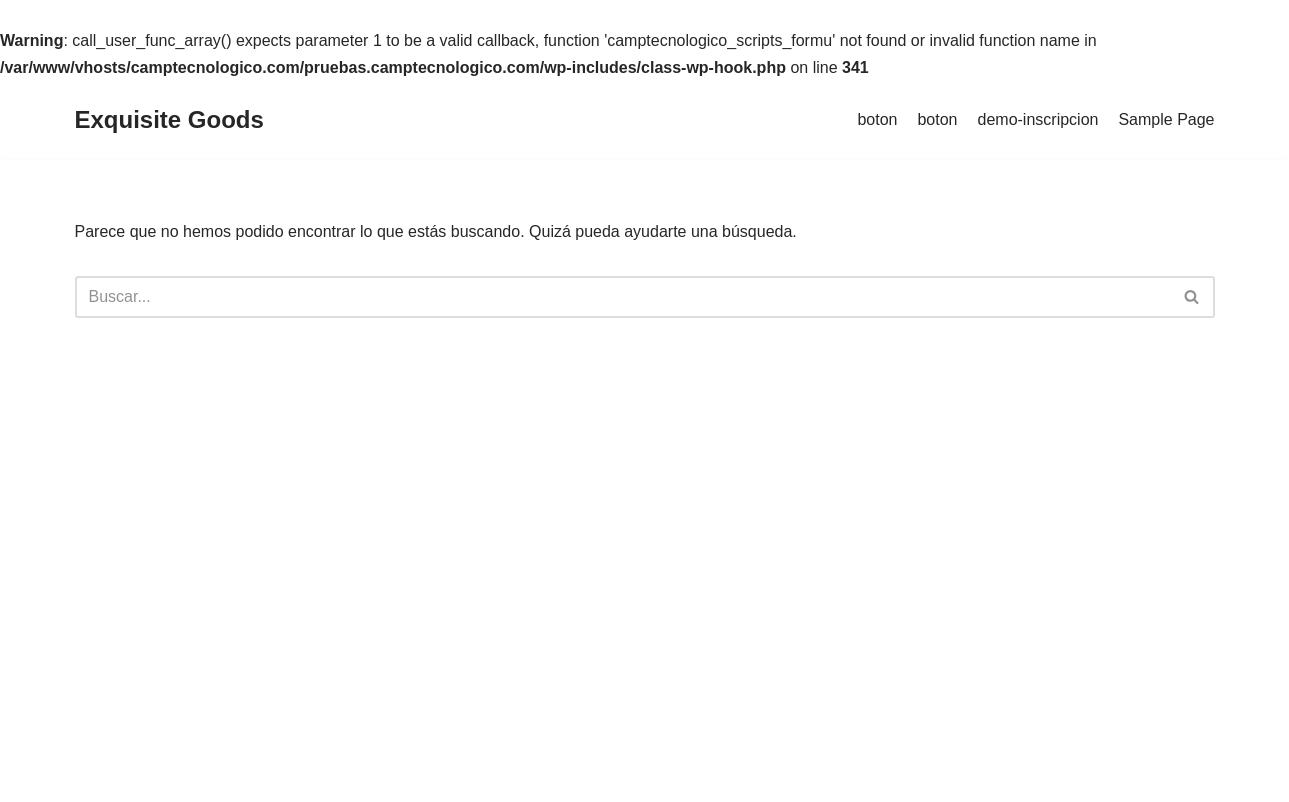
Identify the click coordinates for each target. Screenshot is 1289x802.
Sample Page (1166, 119)
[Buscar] (622, 297)
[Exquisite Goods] (169, 120)
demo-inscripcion (1038, 119)
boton (877, 119)
